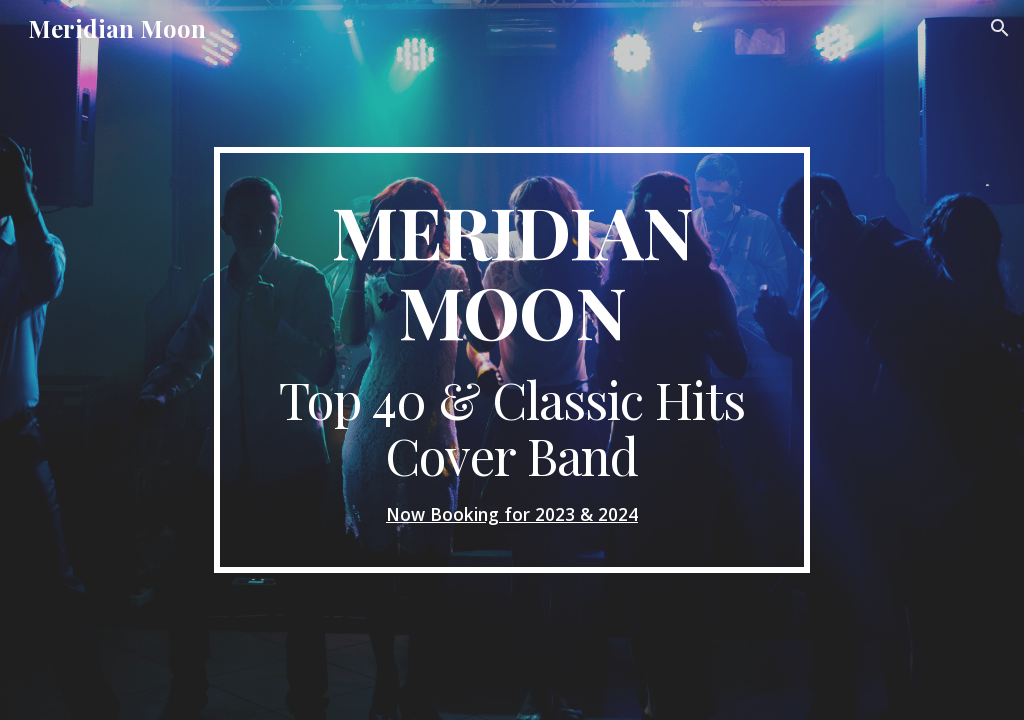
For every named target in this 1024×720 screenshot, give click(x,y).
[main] (511, 360)
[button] (1000, 28)
